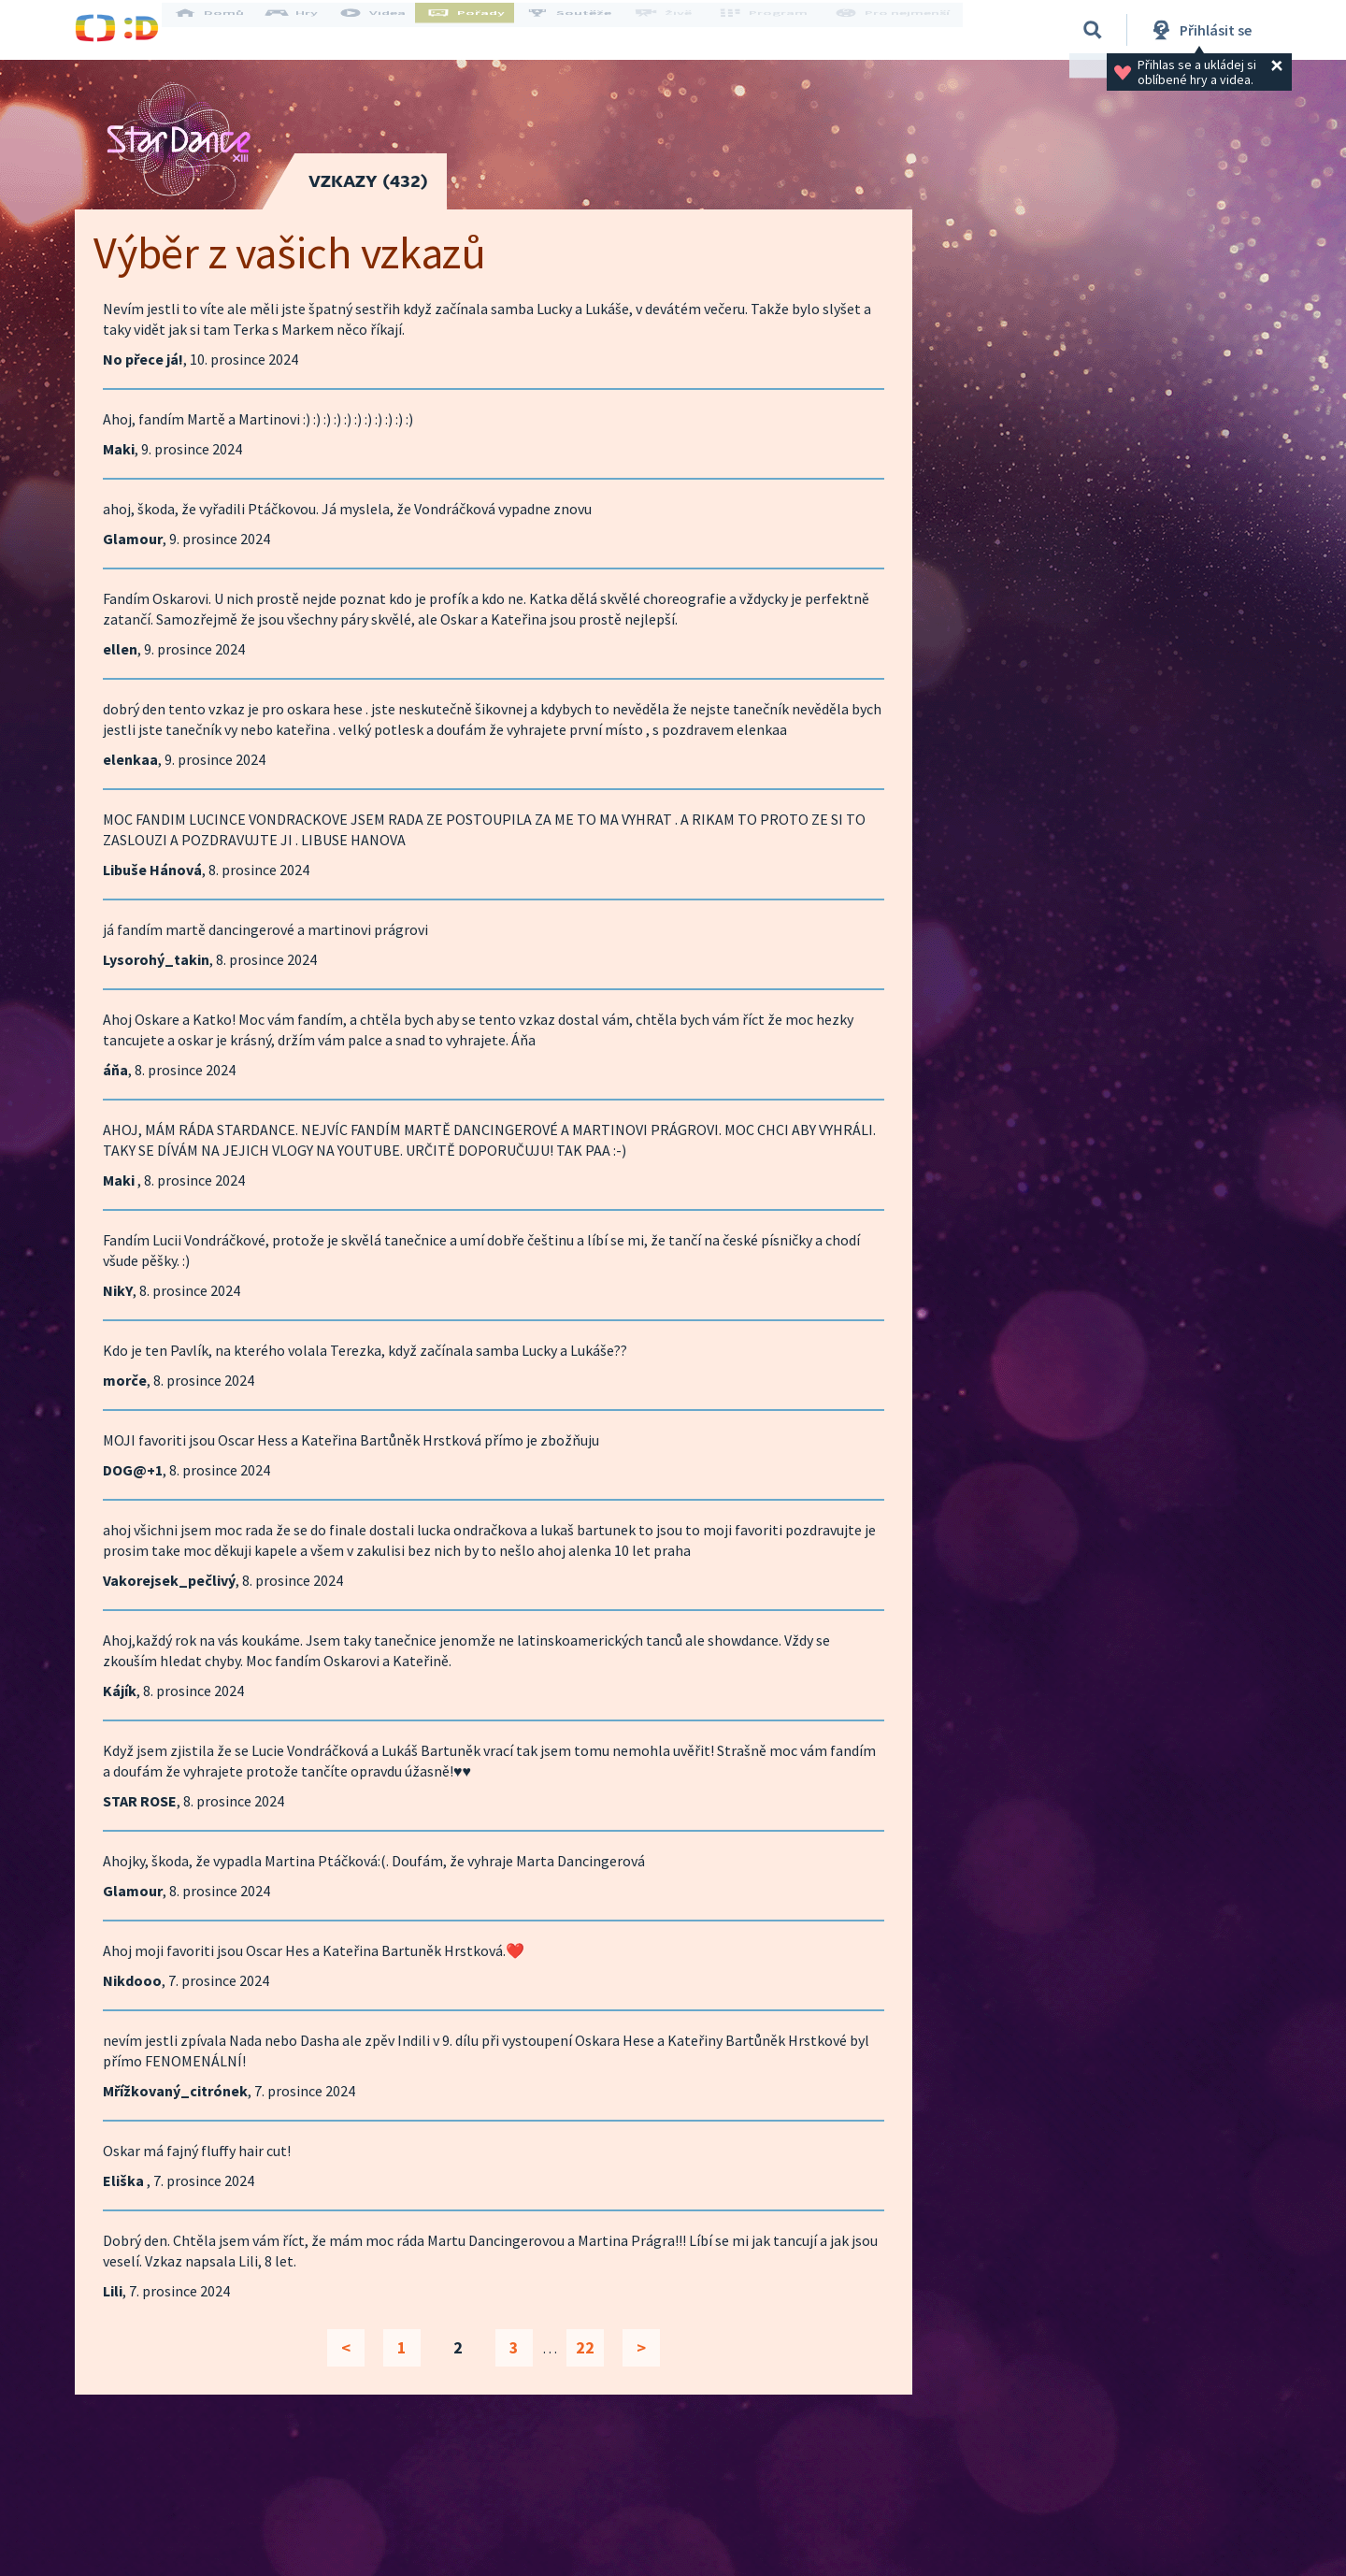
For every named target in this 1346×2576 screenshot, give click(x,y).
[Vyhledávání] (1092, 30)
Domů (225, 30)
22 (585, 2347)
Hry (308, 30)
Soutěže (585, 30)
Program (772, 30)
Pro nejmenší (895, 30)
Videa (388, 30)
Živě (678, 30)
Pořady (482, 30)
